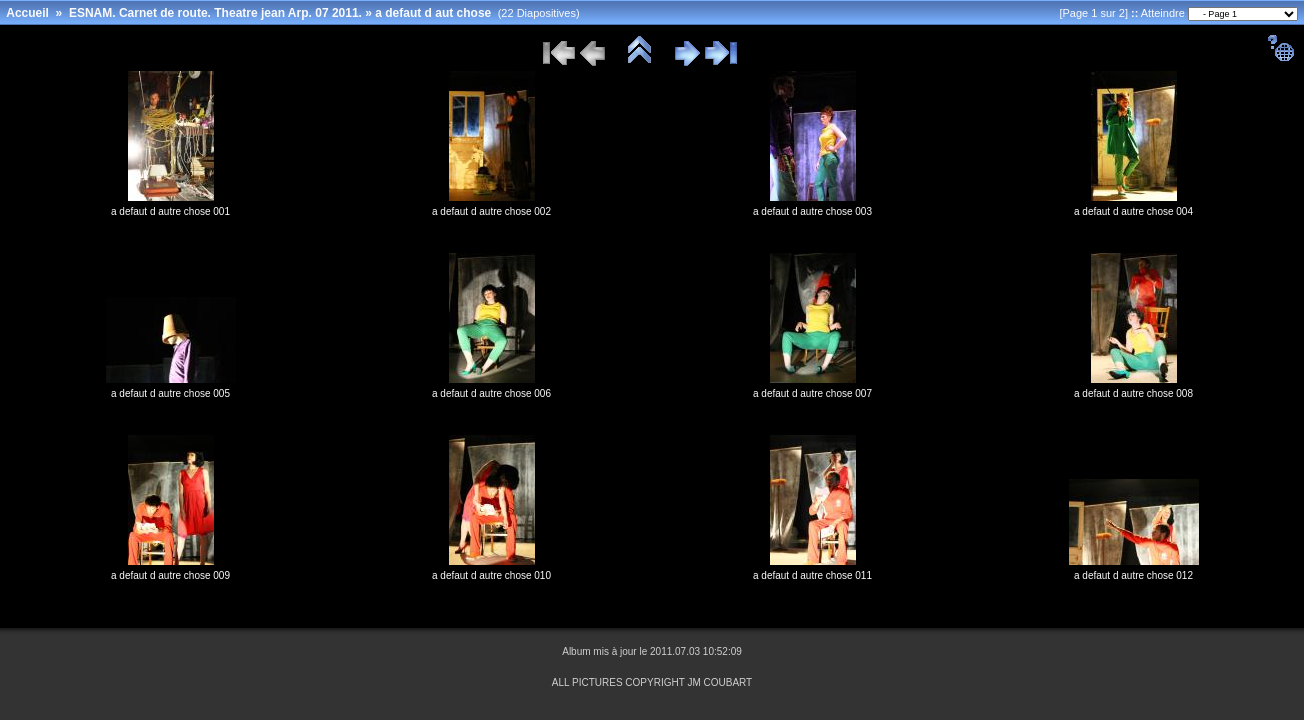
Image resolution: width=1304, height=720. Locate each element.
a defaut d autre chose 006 (491, 393)
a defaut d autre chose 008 (1133, 393)
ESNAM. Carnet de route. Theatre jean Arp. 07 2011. (215, 13)
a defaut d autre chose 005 (170, 393)
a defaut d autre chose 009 (170, 575)
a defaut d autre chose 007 (812, 393)
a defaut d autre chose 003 (812, 211)
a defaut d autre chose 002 (491, 211)
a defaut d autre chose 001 (170, 211)
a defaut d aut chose (433, 13)
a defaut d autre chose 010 (491, 575)
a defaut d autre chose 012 (1133, 575)
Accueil (27, 13)
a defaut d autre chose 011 (812, 575)
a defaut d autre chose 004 (1133, 211)
